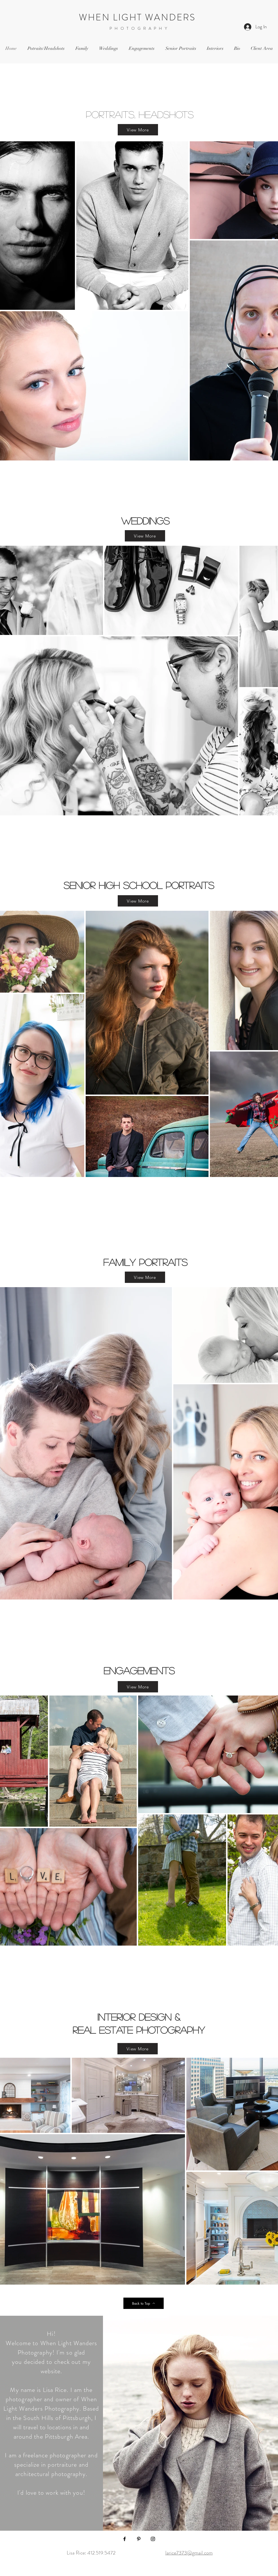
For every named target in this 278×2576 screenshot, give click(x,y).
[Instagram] (153, 2539)
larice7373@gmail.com (189, 2552)
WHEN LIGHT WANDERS (139, 17)
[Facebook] (124, 2539)
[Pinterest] (139, 2539)
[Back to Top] (143, 2303)
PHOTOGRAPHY (139, 28)
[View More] (138, 129)
